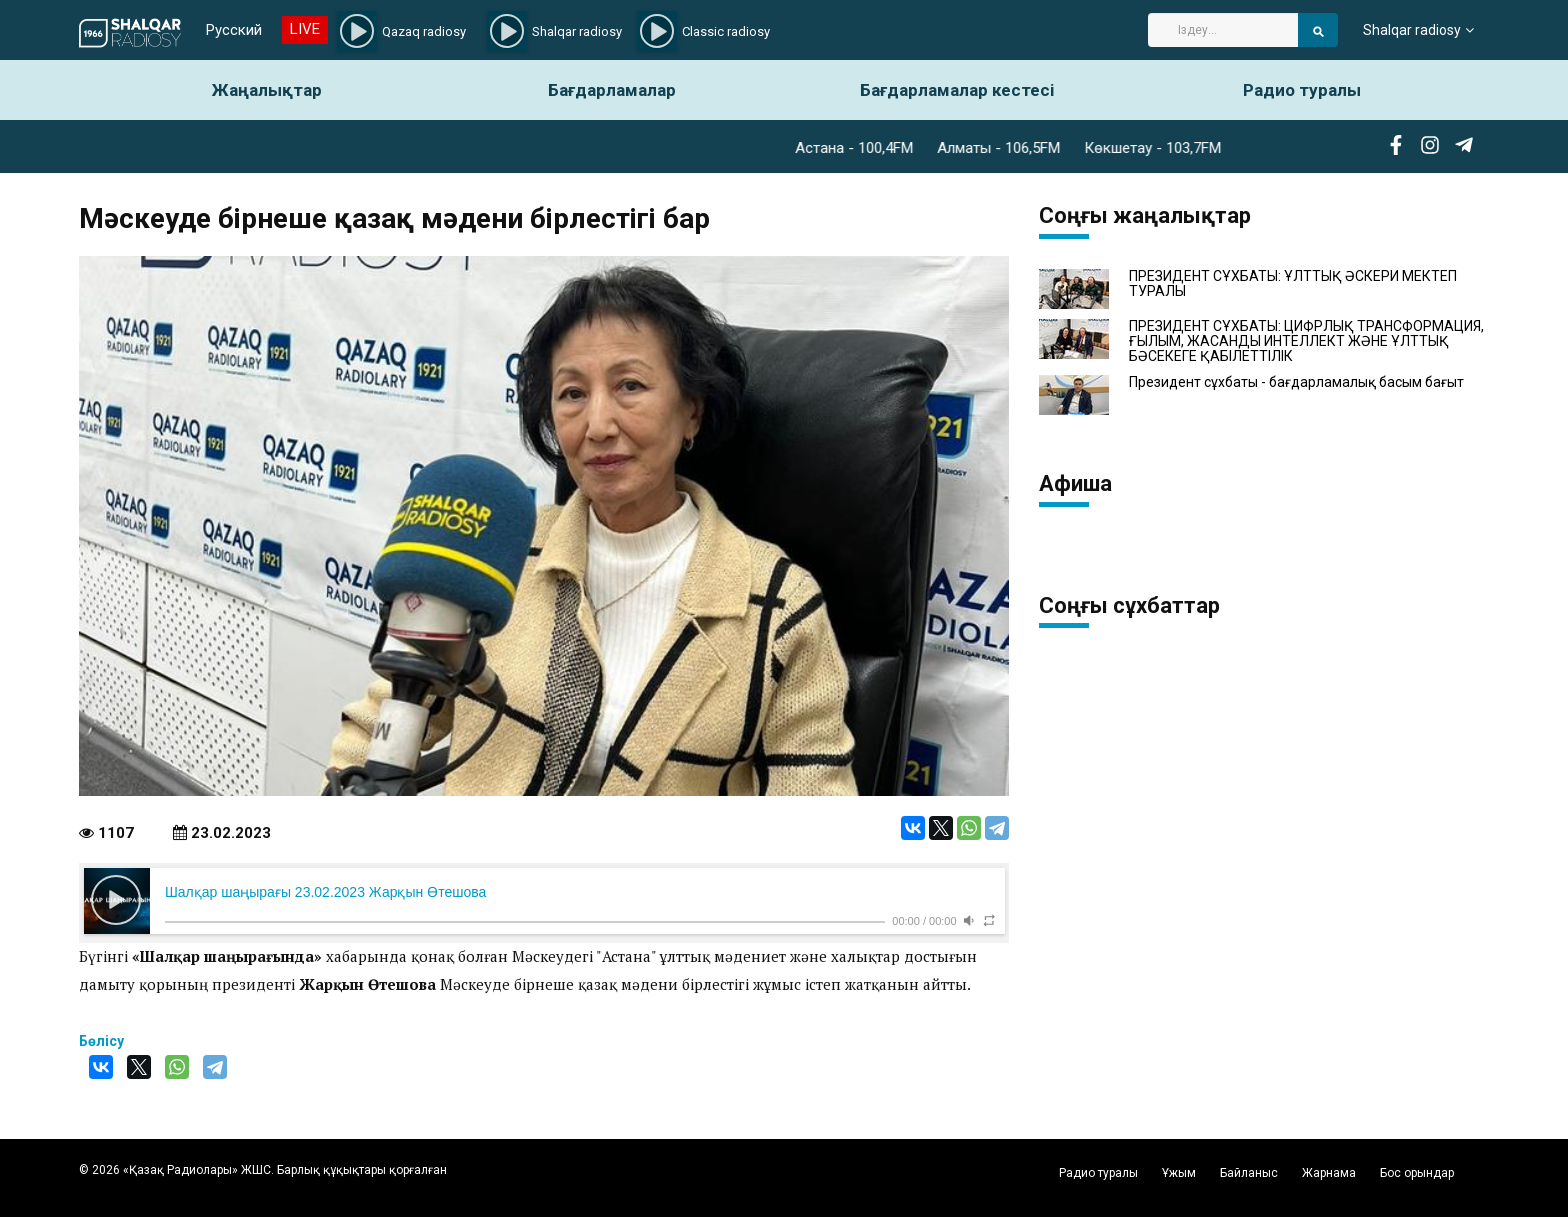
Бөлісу (101, 1041)
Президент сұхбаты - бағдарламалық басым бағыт (1296, 382)
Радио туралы (1302, 90)
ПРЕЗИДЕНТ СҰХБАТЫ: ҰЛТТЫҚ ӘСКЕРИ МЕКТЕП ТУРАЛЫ (1293, 284)
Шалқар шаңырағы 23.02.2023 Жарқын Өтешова (325, 892)
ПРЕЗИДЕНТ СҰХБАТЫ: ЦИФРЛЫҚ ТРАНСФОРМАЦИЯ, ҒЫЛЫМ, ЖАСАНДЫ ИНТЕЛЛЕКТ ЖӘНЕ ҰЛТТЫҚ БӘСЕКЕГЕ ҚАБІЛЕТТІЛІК (1306, 342)
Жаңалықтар (267, 90)
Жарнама (1329, 1173)
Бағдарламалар (612, 90)
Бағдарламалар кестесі (957, 90)
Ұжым (1179, 1173)
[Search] (1223, 30)
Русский (234, 30)
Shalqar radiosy (1412, 30)
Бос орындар (1417, 1173)
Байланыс (1249, 1173)
